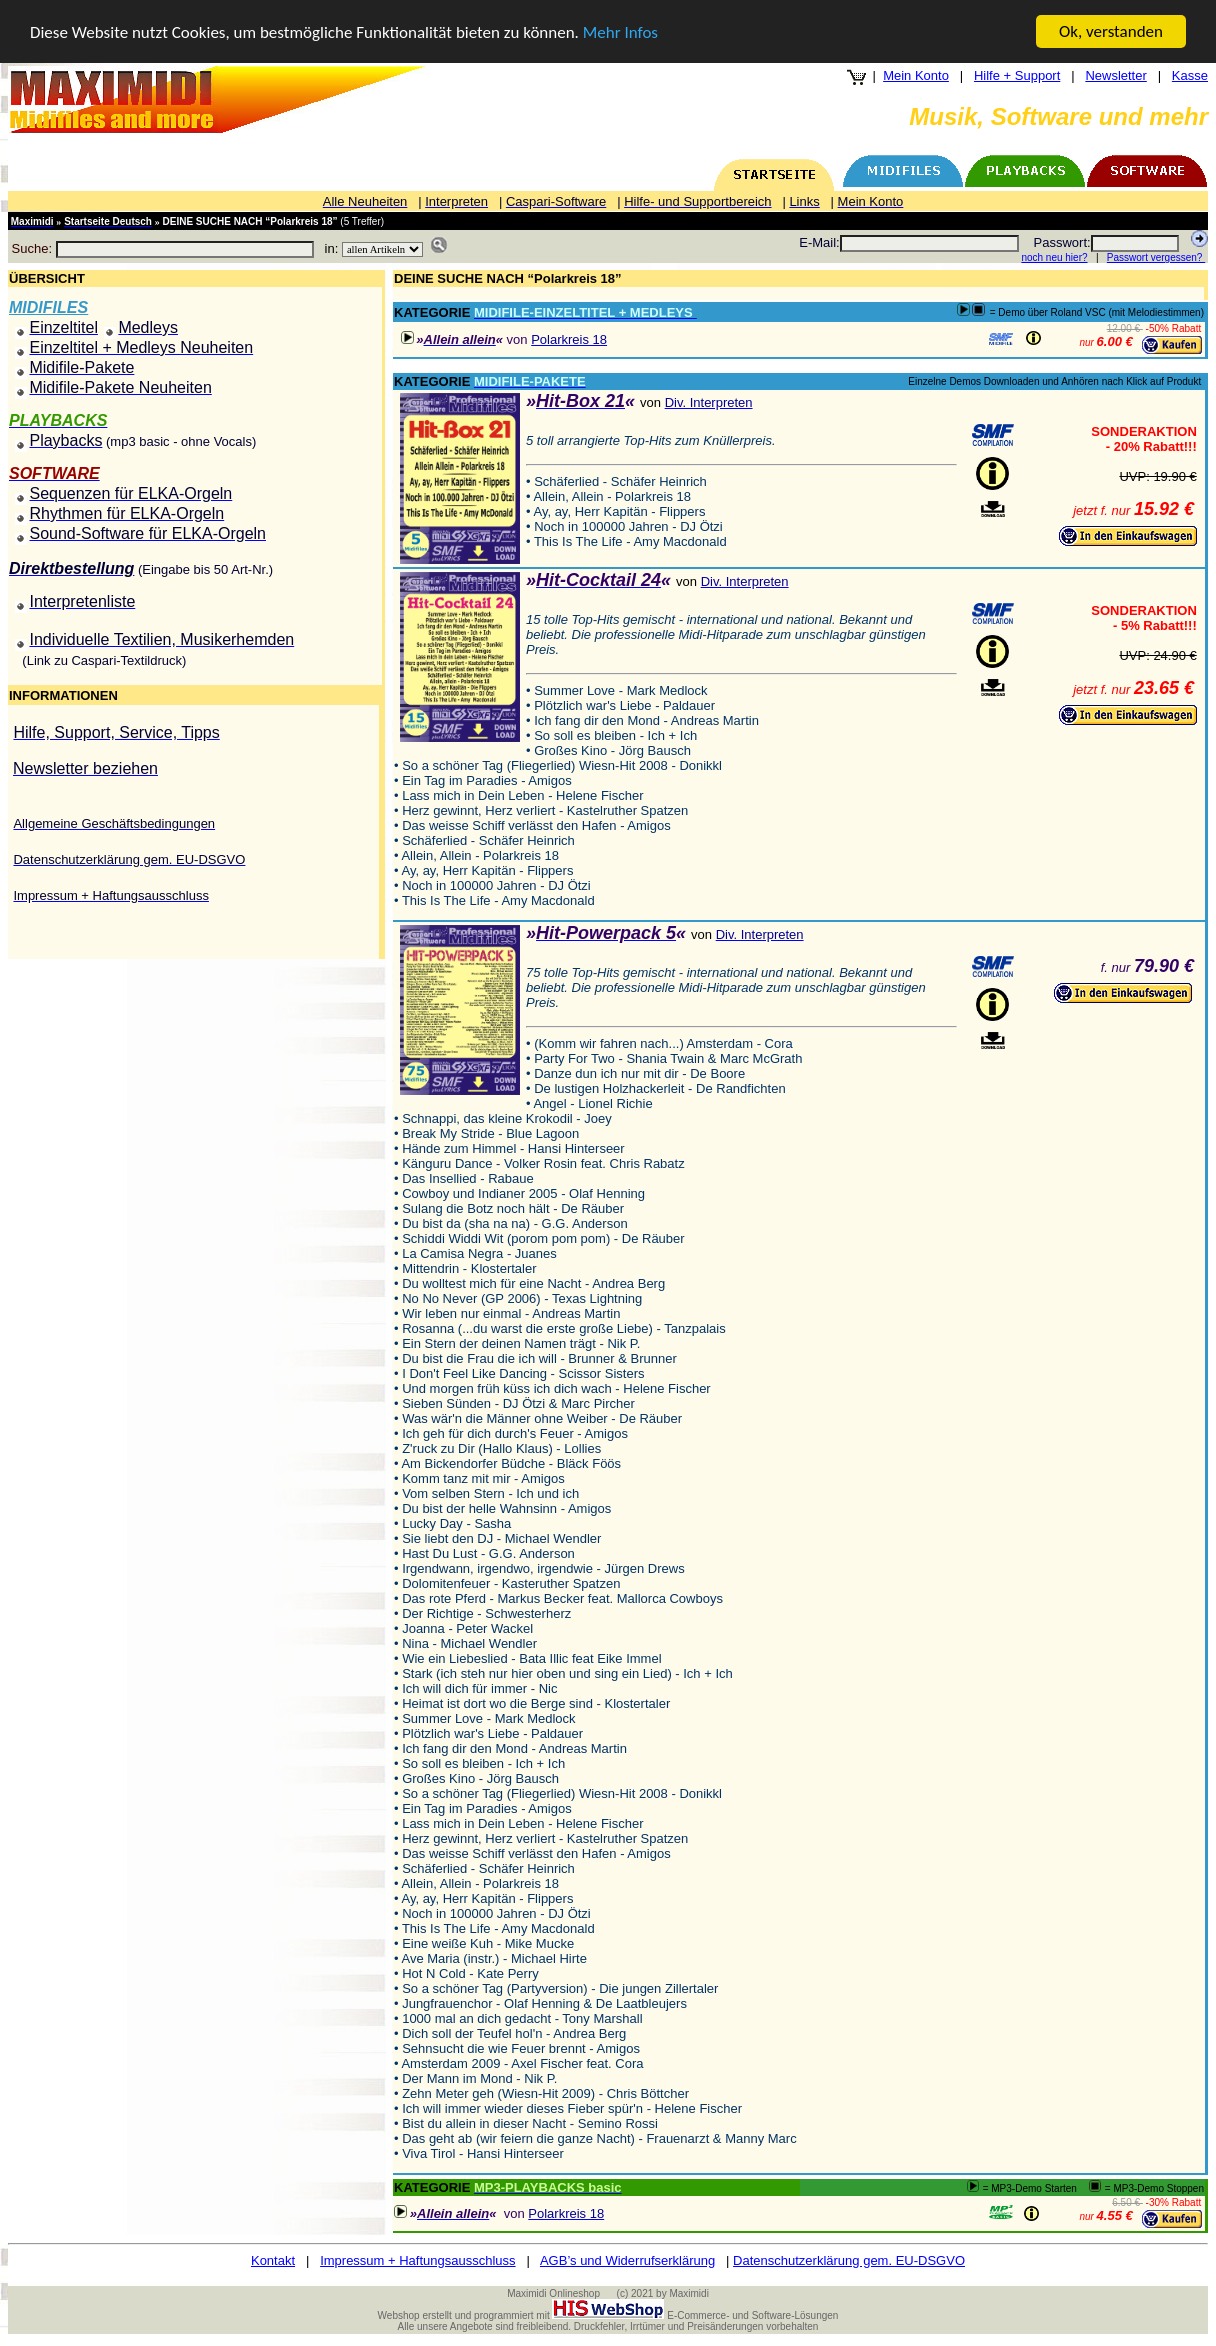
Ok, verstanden (1111, 31)
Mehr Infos (620, 32)
